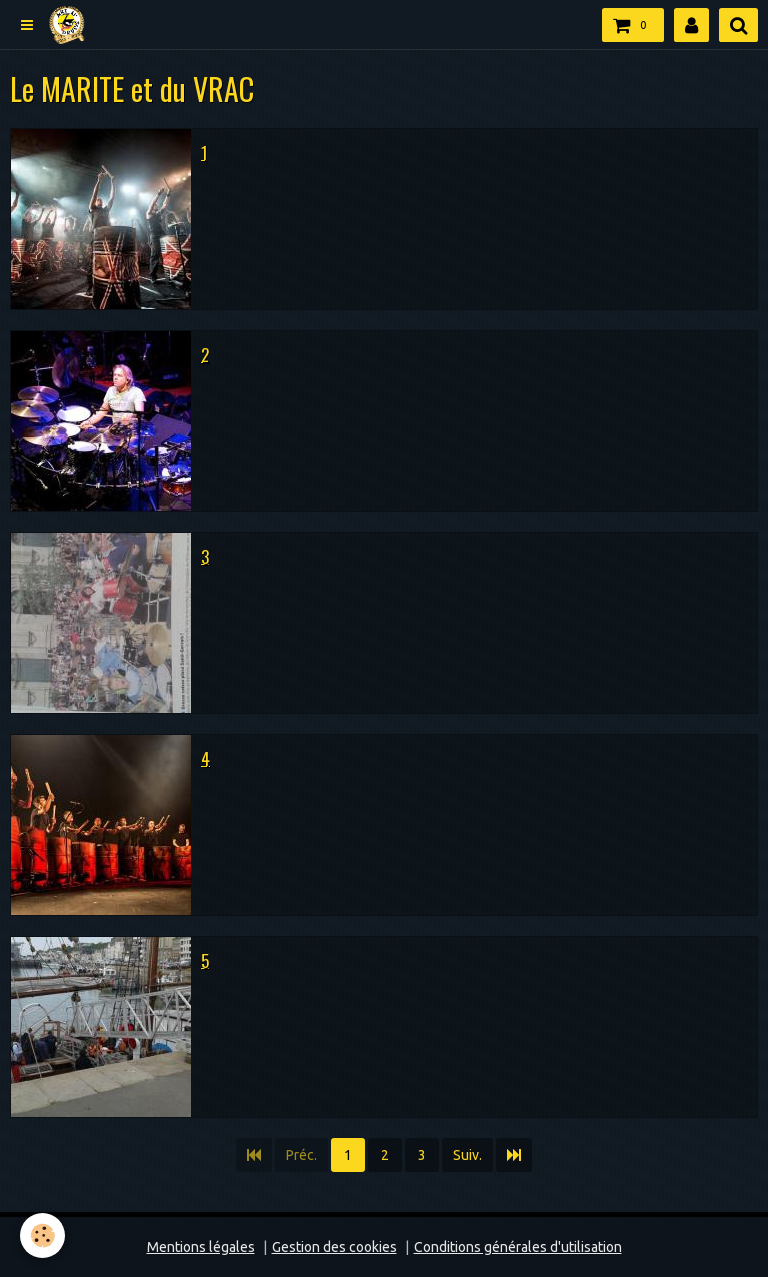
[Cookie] (42, 1235)
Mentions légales (201, 1247)
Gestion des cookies (334, 1247)
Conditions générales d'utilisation (518, 1247)
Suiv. (467, 1155)
